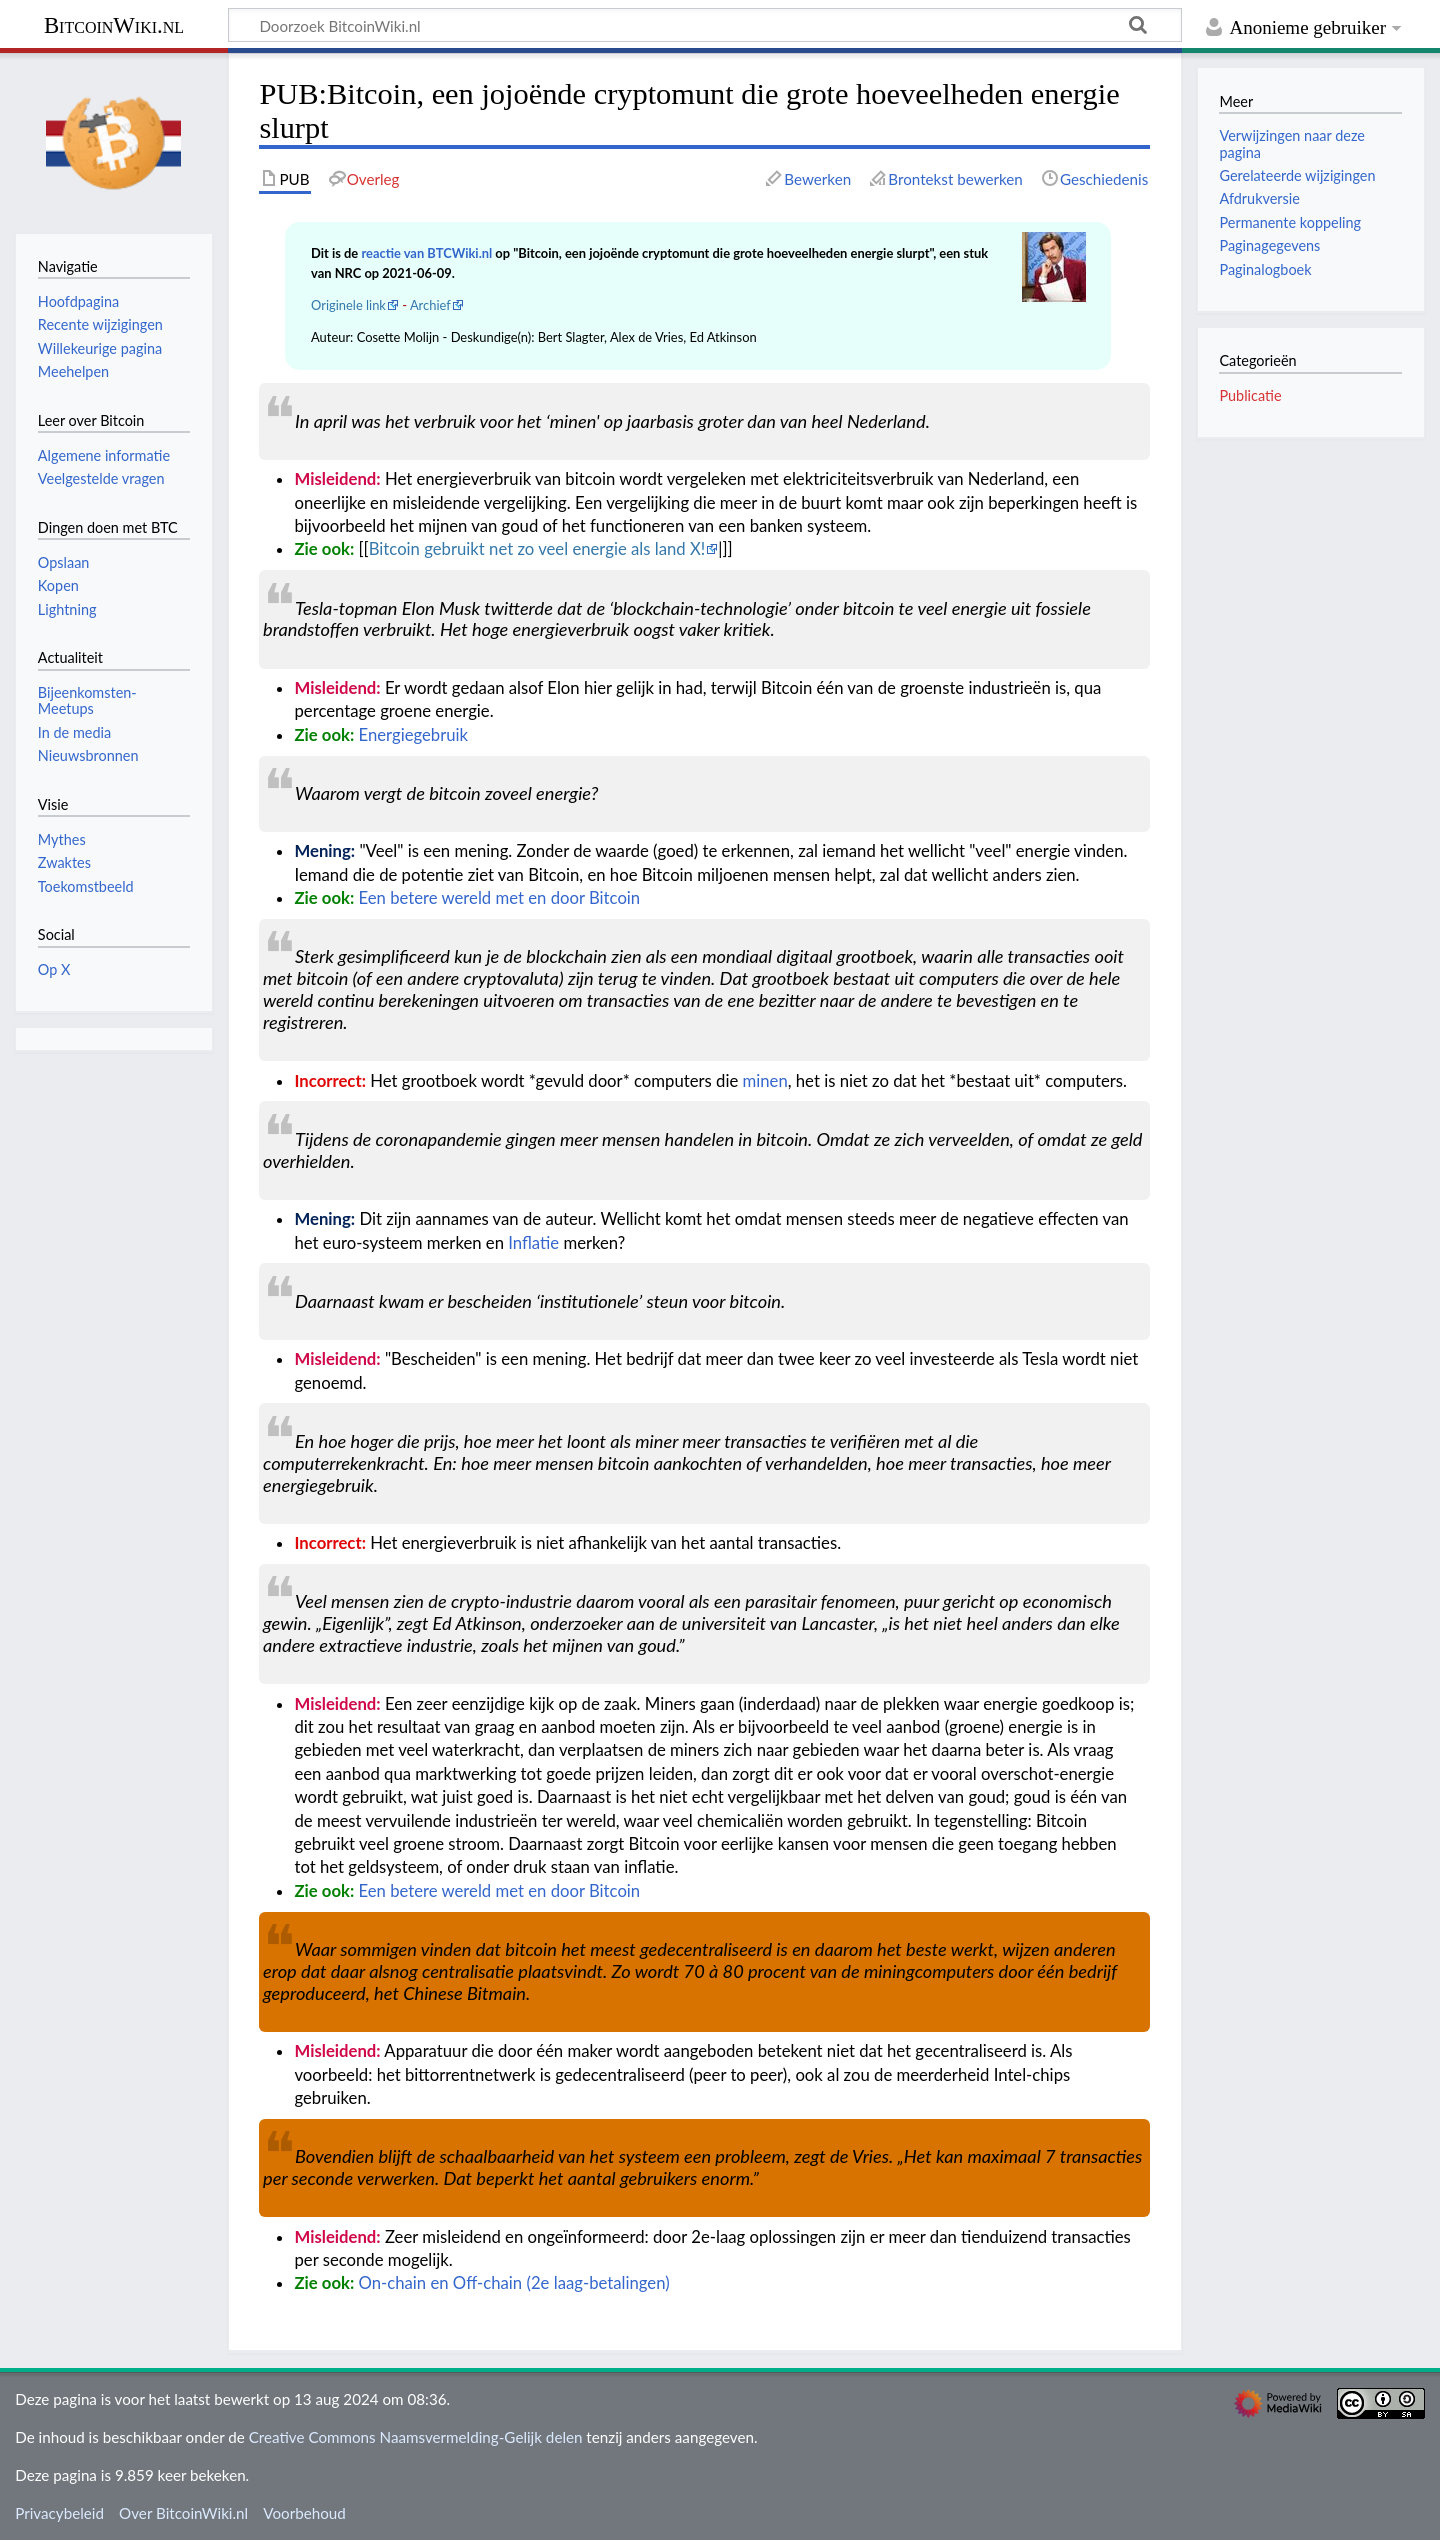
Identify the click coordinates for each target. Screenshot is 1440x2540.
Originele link (348, 305)
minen (765, 1081)
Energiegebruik (414, 735)
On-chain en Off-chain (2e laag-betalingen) (514, 2283)
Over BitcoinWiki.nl (183, 2513)
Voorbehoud (304, 2513)
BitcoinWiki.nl (114, 25)
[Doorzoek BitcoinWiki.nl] (705, 25)
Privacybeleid (59, 2513)
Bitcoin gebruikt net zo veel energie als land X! (537, 549)
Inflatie (533, 1243)
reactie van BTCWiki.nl (426, 253)
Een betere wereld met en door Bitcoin (500, 898)
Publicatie (1250, 395)
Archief (430, 305)
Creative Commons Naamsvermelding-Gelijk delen (416, 2437)
